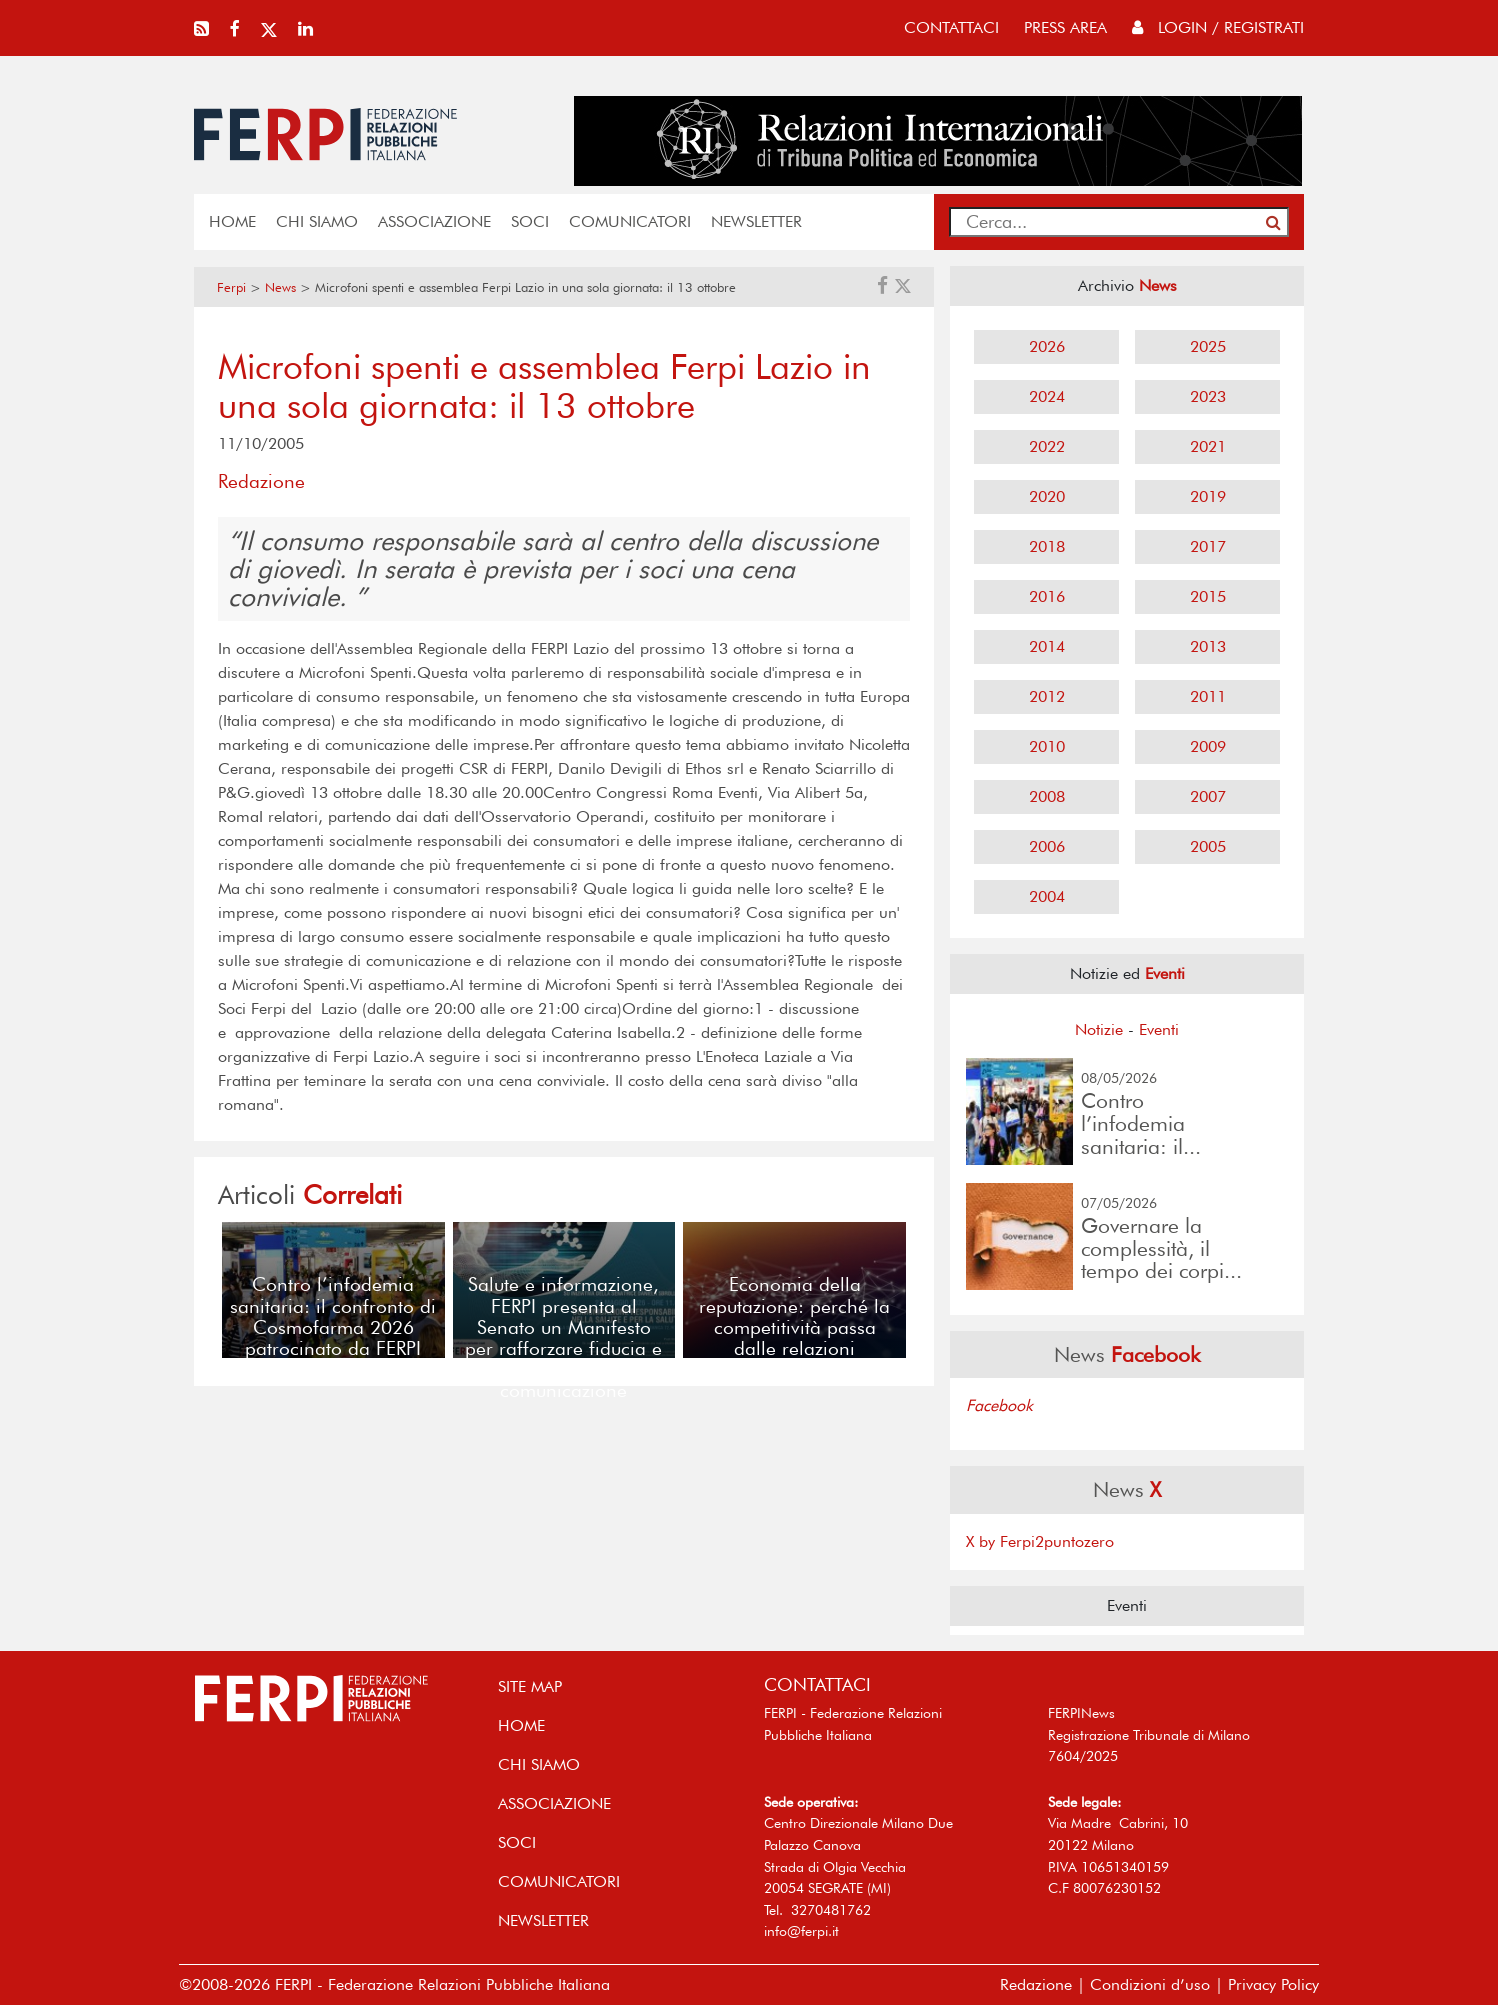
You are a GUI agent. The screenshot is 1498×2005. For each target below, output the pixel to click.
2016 (1047, 596)
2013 (1208, 646)
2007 (1208, 796)
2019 (1208, 496)
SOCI (530, 221)
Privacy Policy (1273, 1984)
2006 (1047, 846)
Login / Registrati (1218, 27)
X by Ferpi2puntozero (1040, 1541)
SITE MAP (530, 1686)
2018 (1047, 546)
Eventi (1159, 1029)
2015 (1208, 596)
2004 (1047, 896)
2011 (1208, 696)
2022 (1047, 446)
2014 (1047, 646)
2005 (1208, 846)
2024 (1047, 396)
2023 (1208, 396)
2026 (1047, 346)
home (232, 221)
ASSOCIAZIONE (434, 221)
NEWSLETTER (756, 221)
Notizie (1099, 1029)
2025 (1208, 346)
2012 (1047, 696)
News (280, 287)
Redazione (1036, 1984)
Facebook (999, 1405)
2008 (1047, 796)
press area (1065, 27)
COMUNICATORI (630, 221)
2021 (1208, 446)
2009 (1208, 746)
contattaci (951, 27)
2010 (1047, 746)
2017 (1208, 546)
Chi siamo (317, 221)
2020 (1047, 496)
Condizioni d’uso (1150, 1984)
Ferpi (231, 287)
